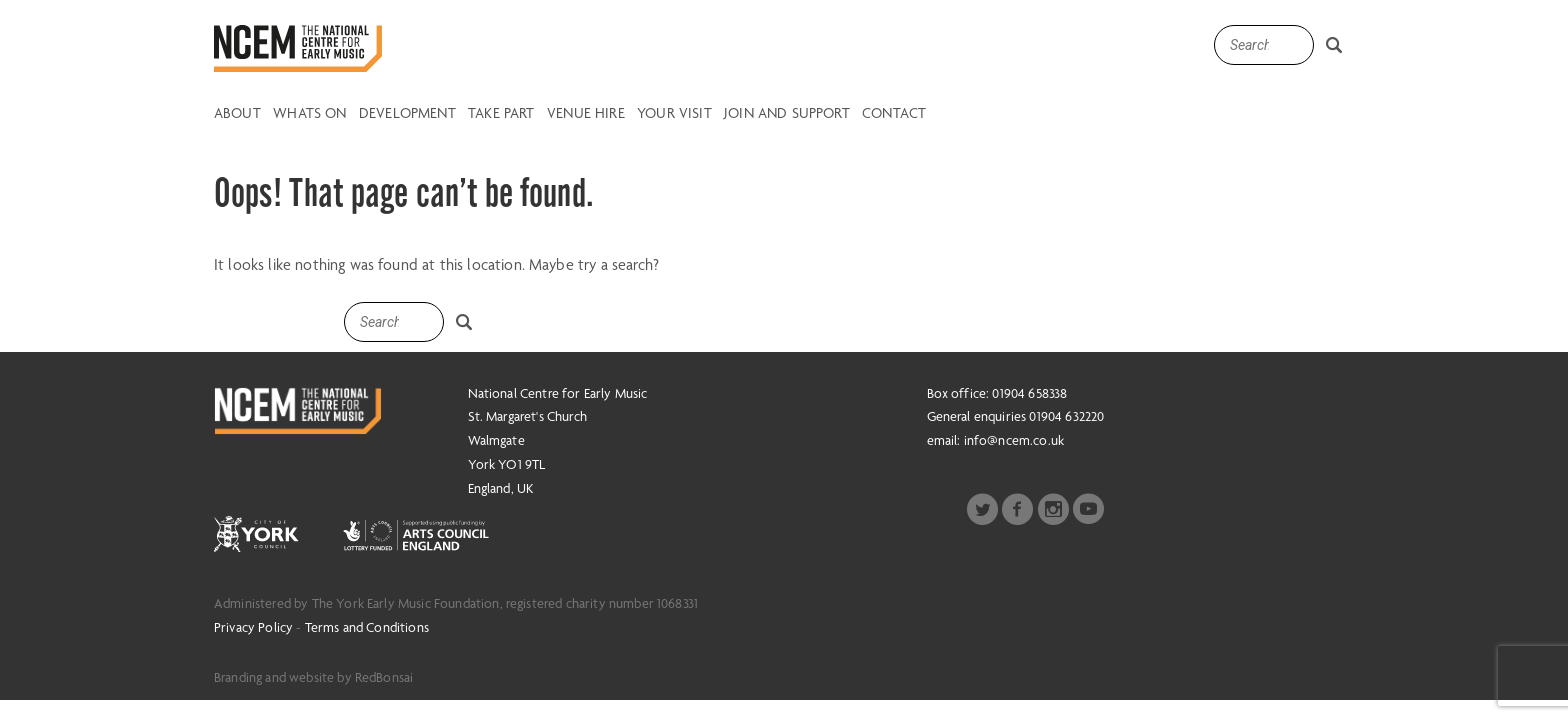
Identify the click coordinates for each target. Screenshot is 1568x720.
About (237, 114)
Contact (894, 114)
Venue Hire (586, 114)
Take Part (501, 114)
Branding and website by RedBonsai (313, 677)
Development (407, 114)
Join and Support (787, 114)
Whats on (309, 114)
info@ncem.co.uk (1014, 440)
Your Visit (674, 114)
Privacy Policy (253, 627)
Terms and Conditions (367, 627)
